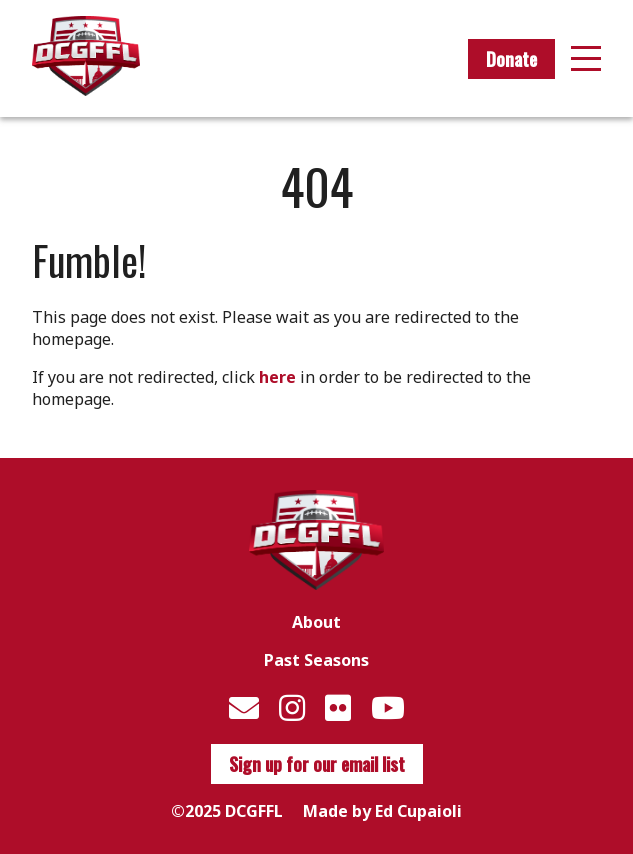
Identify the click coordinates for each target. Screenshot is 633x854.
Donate (511, 59)
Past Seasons (316, 660)
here (277, 377)
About (316, 622)
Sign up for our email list (317, 764)
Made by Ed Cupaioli (382, 811)
